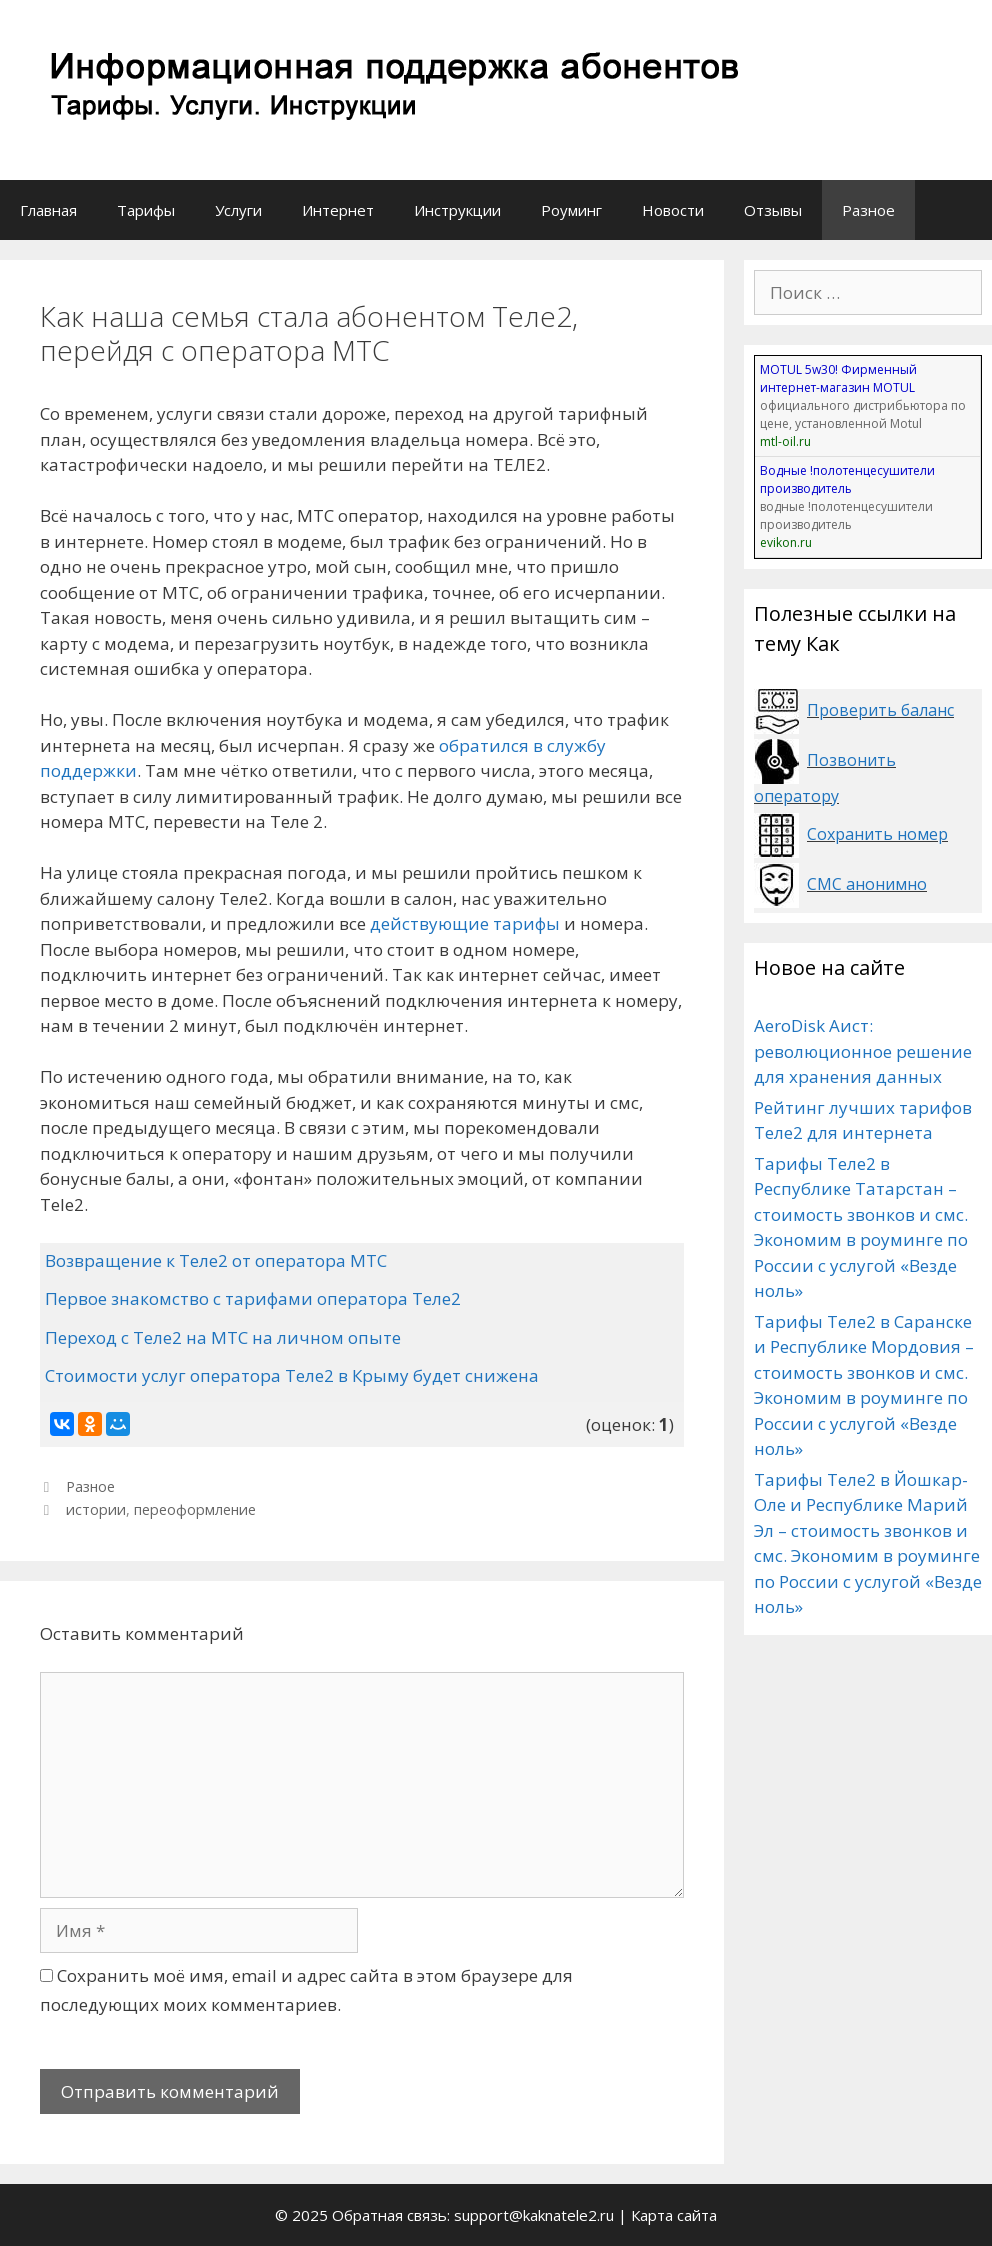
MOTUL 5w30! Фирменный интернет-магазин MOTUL (838, 378)
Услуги (238, 210)
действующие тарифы (465, 923)
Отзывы (773, 210)
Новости (673, 210)
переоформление (195, 1509)
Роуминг (571, 210)
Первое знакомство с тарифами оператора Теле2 (253, 1298)
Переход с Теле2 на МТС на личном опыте (223, 1337)
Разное (868, 210)
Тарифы (146, 210)
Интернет (338, 210)
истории (96, 1509)
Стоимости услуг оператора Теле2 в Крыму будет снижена (292, 1375)
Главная (48, 210)
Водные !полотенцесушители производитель (847, 479)
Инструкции (457, 210)
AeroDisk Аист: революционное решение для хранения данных (863, 1051)
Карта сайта (674, 2215)
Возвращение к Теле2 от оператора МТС (216, 1260)
